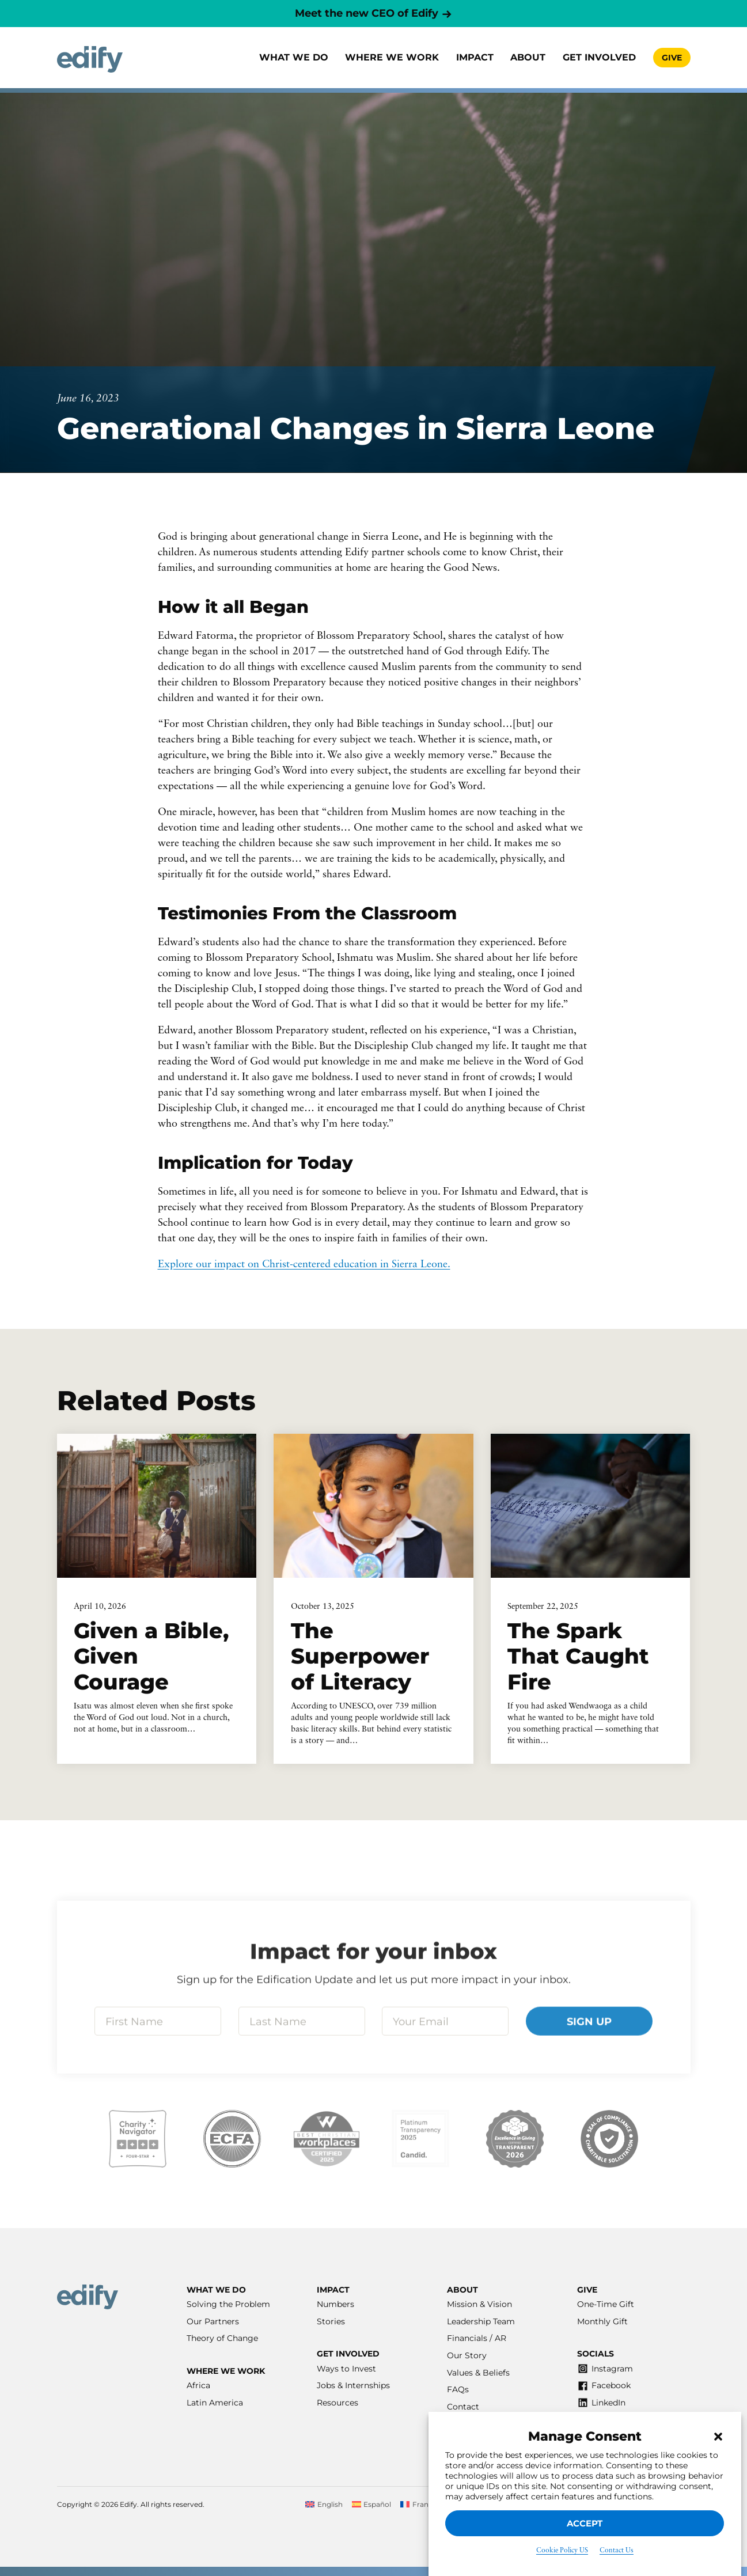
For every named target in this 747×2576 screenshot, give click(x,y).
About (527, 57)
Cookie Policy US (562, 2550)
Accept (584, 2523)
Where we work (392, 57)
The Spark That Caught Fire (578, 1656)
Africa (198, 2385)
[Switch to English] (324, 2505)
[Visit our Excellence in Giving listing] (515, 2139)
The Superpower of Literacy (360, 1656)
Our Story (467, 2355)
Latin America (215, 2402)
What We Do (293, 57)
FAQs (458, 2389)
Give (672, 57)
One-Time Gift (605, 2304)
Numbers (335, 2304)
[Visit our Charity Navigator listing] (137, 2139)
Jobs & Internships (353, 2385)
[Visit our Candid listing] (420, 2139)
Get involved (599, 57)
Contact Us (617, 2550)
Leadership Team (481, 2321)
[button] (718, 2436)
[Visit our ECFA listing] (232, 2139)
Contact (463, 2406)
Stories (331, 2321)
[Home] (90, 59)
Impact (475, 57)
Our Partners (213, 2321)
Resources (337, 2402)
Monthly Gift (602, 2321)
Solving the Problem (228, 2304)
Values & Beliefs (478, 2372)
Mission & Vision (479, 2304)
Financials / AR (476, 2338)
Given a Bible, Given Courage (151, 1656)
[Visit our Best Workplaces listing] (326, 2139)
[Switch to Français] (421, 2505)
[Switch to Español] (371, 2505)
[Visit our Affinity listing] (609, 2139)
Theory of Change (222, 2338)
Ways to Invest (346, 2368)
